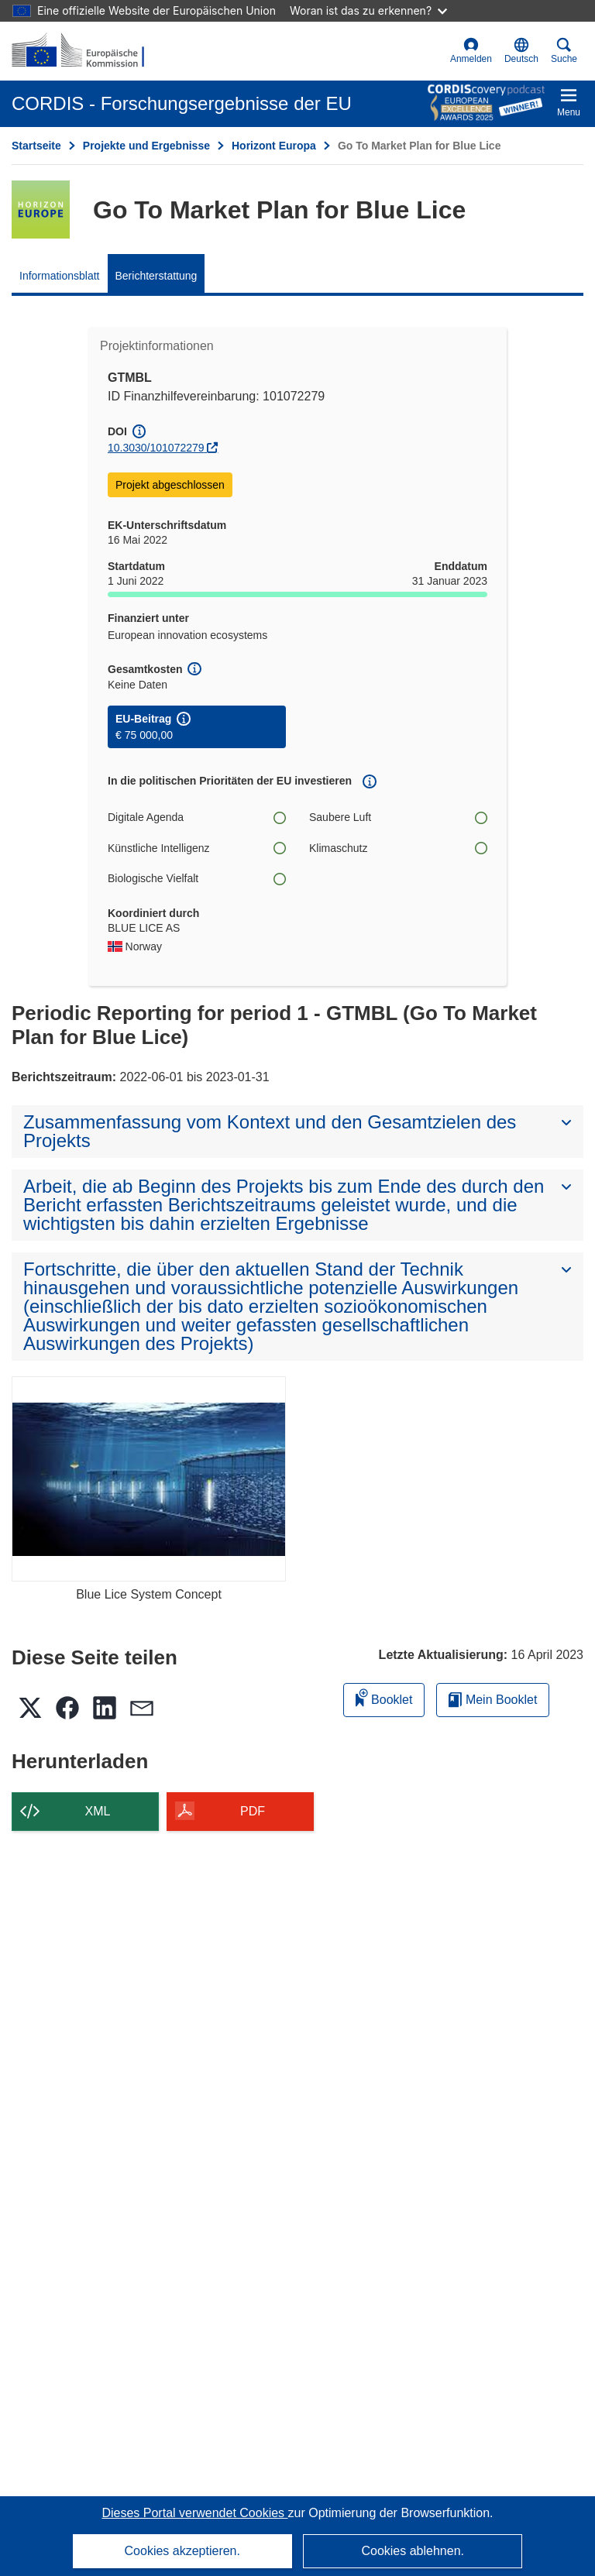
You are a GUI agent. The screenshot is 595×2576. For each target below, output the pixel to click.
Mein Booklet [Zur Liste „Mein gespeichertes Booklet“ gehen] (493, 1699)
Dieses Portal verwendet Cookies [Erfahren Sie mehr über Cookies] (194, 2512)
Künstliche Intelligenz (197, 848)
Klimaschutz (398, 848)
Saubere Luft (398, 817)
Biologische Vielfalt (197, 878)
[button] (521, 51)
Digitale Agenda (197, 817)
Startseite (36, 145)
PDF (252, 1811)
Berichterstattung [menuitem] (156, 276)
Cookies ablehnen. (412, 2550)
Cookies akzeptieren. (182, 2550)
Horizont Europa (274, 145)
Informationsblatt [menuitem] (59, 276)
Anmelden (471, 50)
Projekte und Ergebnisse (146, 145)
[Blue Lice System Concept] (149, 1479)
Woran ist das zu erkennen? (368, 10)
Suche (564, 50)
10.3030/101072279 (156, 447)
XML (98, 1811)
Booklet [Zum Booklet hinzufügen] (384, 1697)
